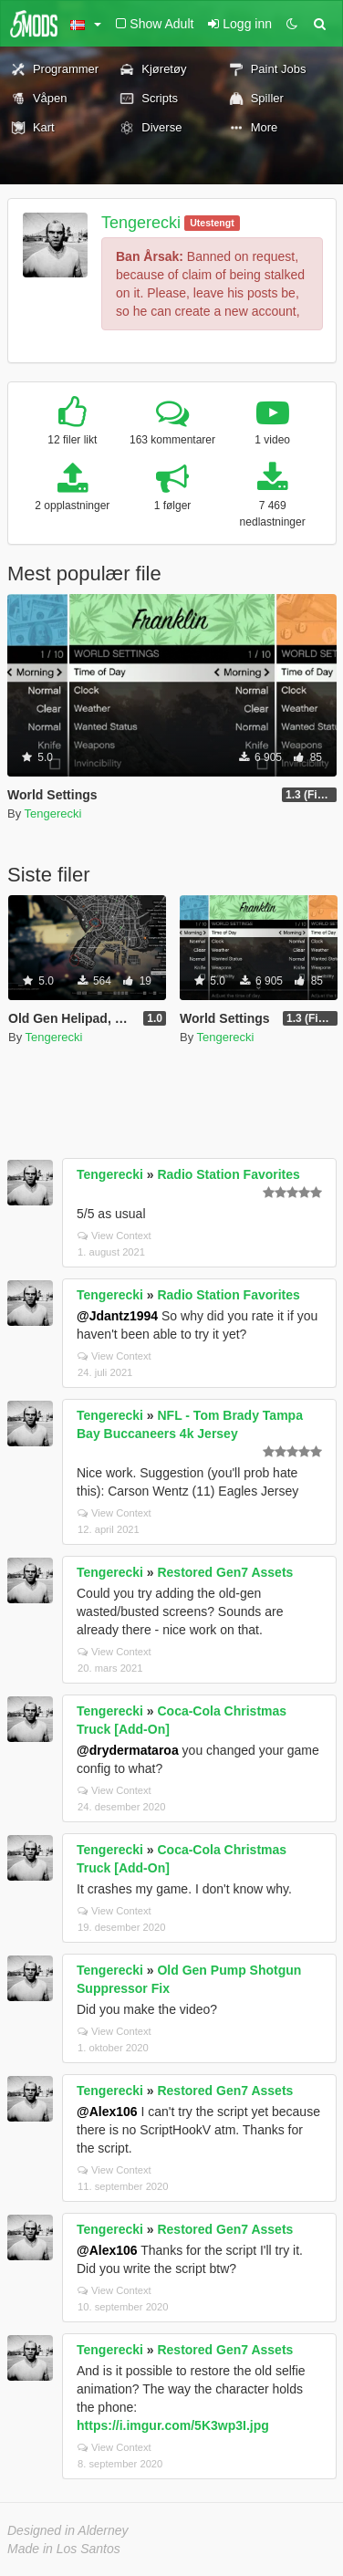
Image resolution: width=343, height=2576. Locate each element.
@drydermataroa (128, 1750)
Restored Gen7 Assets (225, 1572)
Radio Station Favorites (228, 1174)
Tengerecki (141, 223)
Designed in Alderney (68, 2530)
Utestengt (212, 222)
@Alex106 (107, 2111)
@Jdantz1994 (117, 1316)
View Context (114, 1235)
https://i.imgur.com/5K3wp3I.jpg (173, 2425)
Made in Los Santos (63, 2548)
